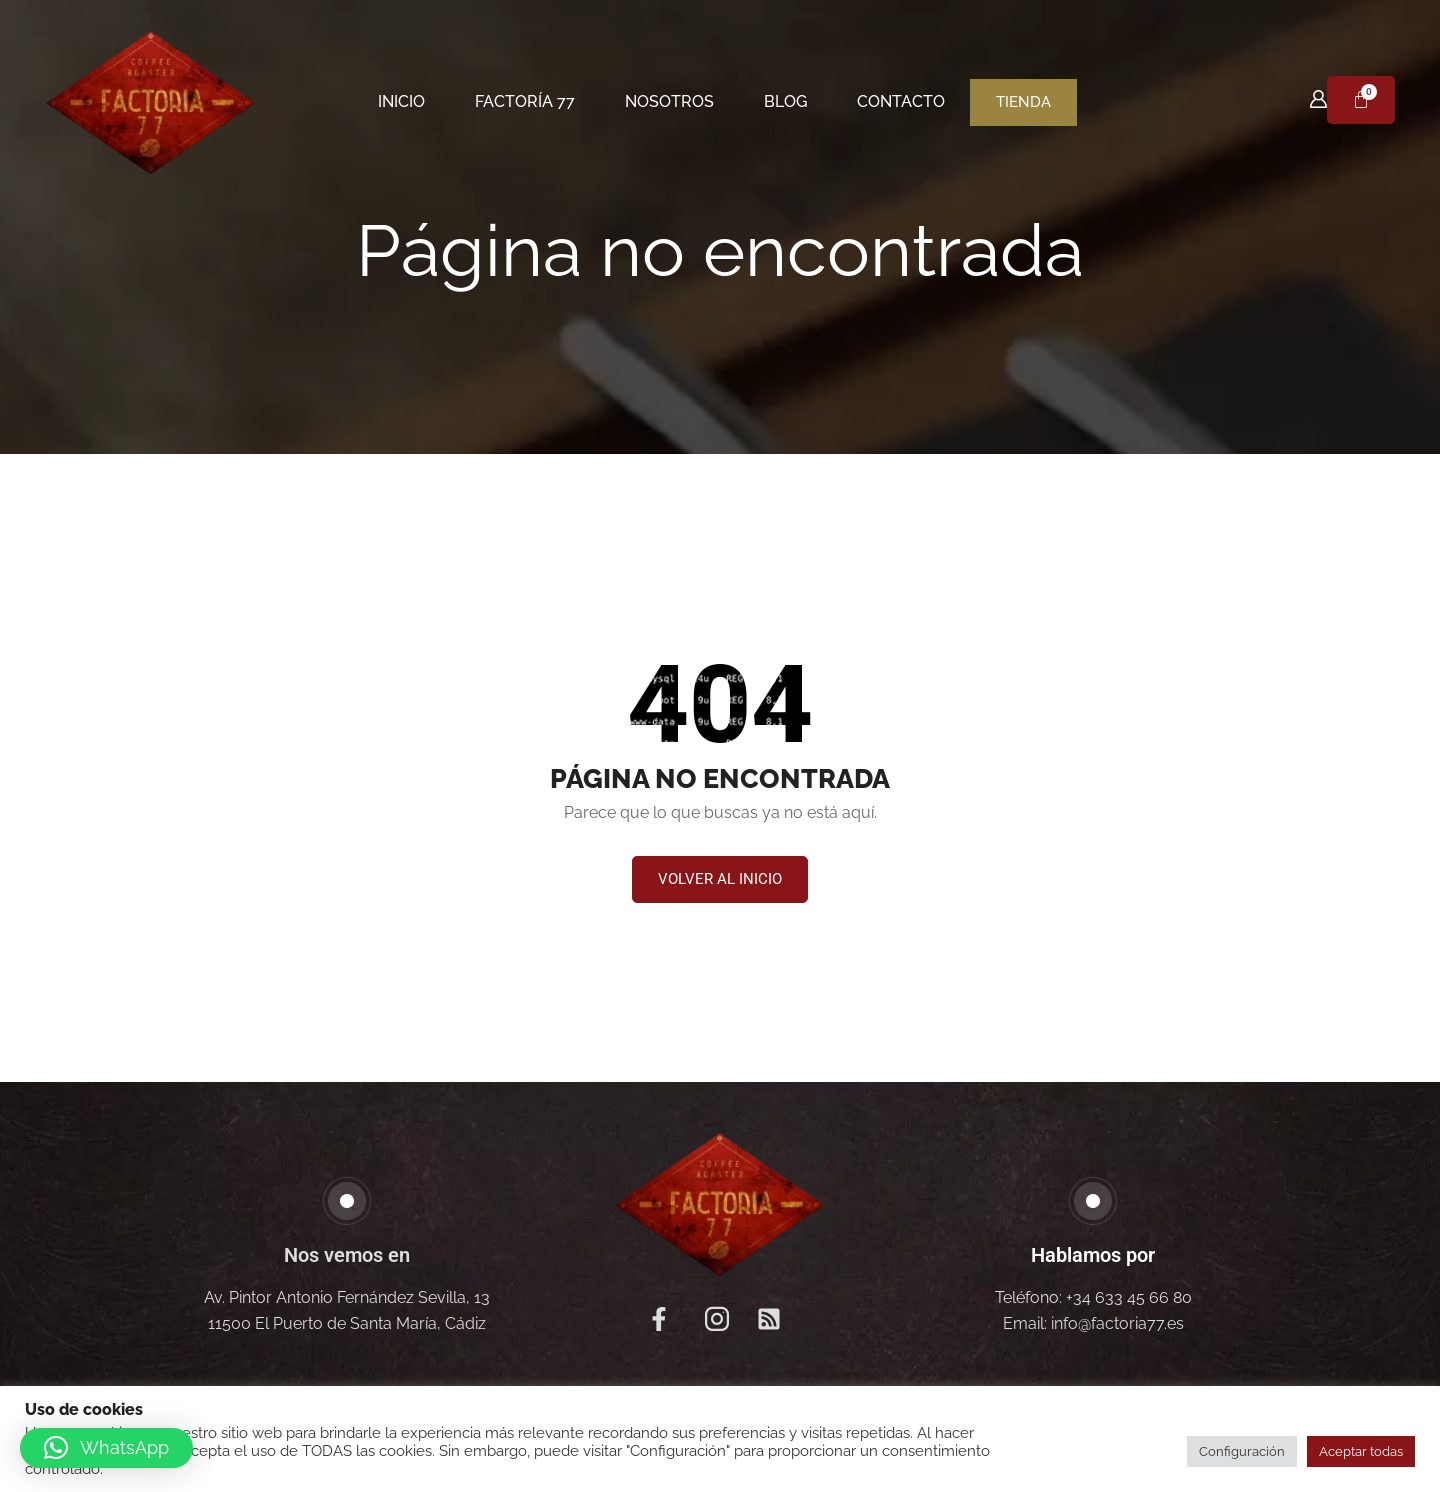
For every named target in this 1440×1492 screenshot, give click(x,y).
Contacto (901, 101)
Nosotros (669, 101)
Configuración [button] (1242, 1451)
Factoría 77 (525, 101)
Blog (785, 101)
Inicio (401, 101)
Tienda (1023, 102)
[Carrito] (1361, 100)
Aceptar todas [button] (1361, 1451)
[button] (720, 879)
